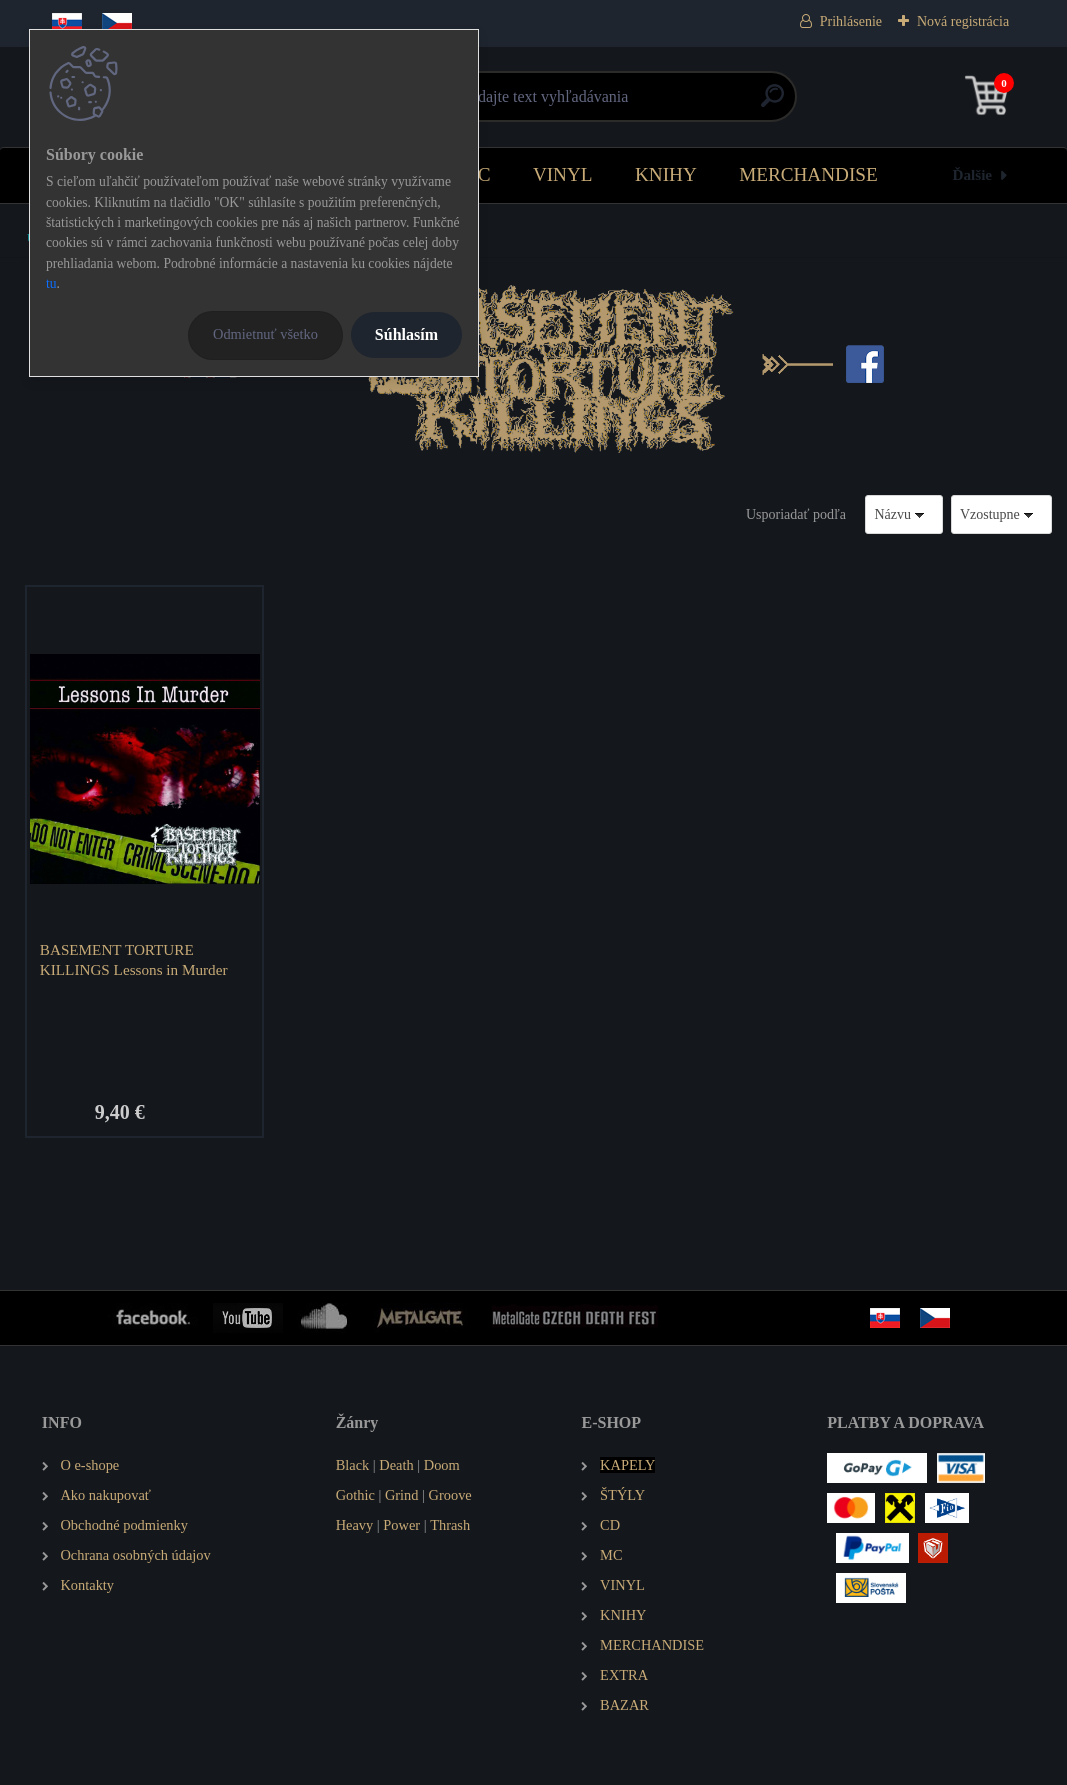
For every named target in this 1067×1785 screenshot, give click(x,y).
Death (396, 1465)
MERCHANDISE (808, 174)
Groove (450, 1495)
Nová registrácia (963, 21)
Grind (402, 1495)
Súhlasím (406, 334)
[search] (772, 103)
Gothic (355, 1495)
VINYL (563, 174)
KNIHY (666, 174)
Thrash (450, 1525)
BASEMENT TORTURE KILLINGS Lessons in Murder (134, 959)
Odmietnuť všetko (265, 334)
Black (353, 1465)
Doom (442, 1465)
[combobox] (904, 514)
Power (401, 1525)
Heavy (355, 1525)
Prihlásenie (851, 21)
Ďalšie (972, 174)
